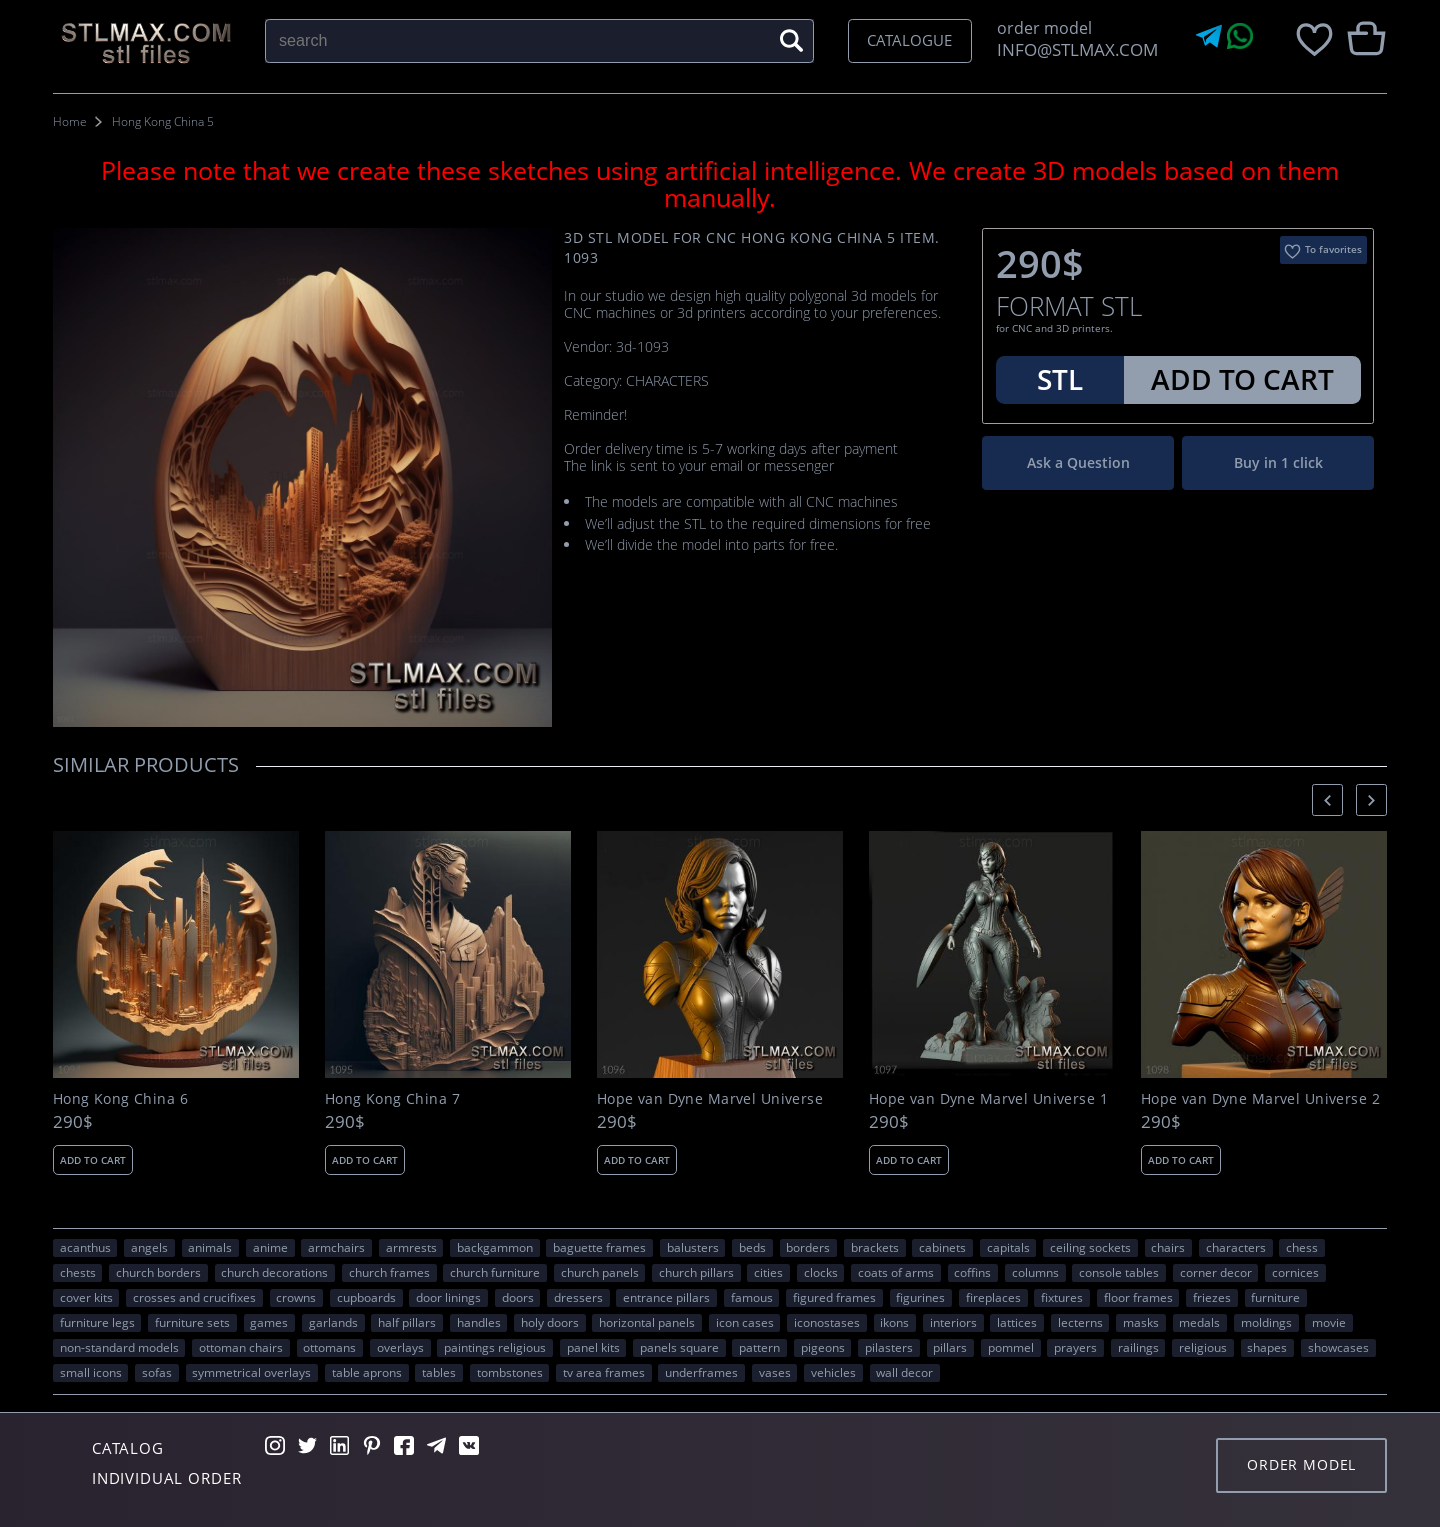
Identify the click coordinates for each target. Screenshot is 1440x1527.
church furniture (495, 1272)
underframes (701, 1372)
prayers (1075, 1347)
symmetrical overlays (251, 1372)
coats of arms (896, 1272)
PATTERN (759, 1347)
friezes (1212, 1297)
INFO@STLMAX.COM (1073, 49)
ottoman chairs (241, 1347)
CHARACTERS (1236, 1247)
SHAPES (1267, 1347)
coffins (972, 1272)
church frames (389, 1272)
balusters (693, 1247)
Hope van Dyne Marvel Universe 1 (988, 1099)
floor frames (1138, 1297)
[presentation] (1327, 799)
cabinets (942, 1247)
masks (1141, 1322)
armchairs (336, 1247)
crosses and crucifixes (194, 1297)
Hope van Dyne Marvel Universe (710, 1099)
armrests (411, 1247)
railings (1138, 1347)
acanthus (85, 1247)
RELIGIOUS (1203, 1347)
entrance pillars (666, 1297)
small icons (91, 1372)
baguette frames (599, 1247)
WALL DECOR (904, 1372)
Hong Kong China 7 (392, 1099)
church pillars (696, 1272)
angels (149, 1247)
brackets (875, 1247)
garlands (333, 1322)
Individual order (167, 1478)
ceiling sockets (1090, 1247)
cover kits (86, 1297)
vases (775, 1372)
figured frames (834, 1297)
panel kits (593, 1347)
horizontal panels (647, 1322)
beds (752, 1247)
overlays (400, 1347)
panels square (679, 1347)
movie (1329, 1322)
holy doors (550, 1322)
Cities (768, 1272)
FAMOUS (752, 1297)
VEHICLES (833, 1372)
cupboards (366, 1297)
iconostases (827, 1322)
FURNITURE (1275, 1297)
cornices (1295, 1272)
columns (1035, 1272)
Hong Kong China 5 (163, 121)
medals (1199, 1322)
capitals (1008, 1247)
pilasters (889, 1347)
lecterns (1080, 1322)
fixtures (1062, 1297)
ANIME (270, 1247)
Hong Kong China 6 (120, 1099)
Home (70, 121)
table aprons (367, 1372)
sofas (157, 1372)
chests (78, 1272)
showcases (1338, 1347)
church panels (600, 1272)
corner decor (1216, 1272)
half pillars (407, 1322)
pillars (950, 1347)
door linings (448, 1297)
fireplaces (993, 1297)
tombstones (510, 1372)
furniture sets (192, 1322)
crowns (296, 1297)
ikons (894, 1322)
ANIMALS (210, 1247)
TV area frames (604, 1372)
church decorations (274, 1272)
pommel (1011, 1347)
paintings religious (495, 1347)
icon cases (745, 1322)
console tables (1119, 1272)
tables (439, 1372)
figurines (920, 1297)
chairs (1168, 1247)
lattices (1017, 1322)
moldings (1266, 1322)
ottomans (329, 1347)
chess (1302, 1247)
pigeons (823, 1347)
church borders (158, 1272)
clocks (821, 1272)
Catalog (128, 1448)
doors (518, 1297)
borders (808, 1247)
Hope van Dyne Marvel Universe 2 (1260, 1099)
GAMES (269, 1322)
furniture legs (97, 1322)
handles (479, 1322)
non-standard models (119, 1347)
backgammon (495, 1247)
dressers (578, 1297)
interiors (953, 1322)
